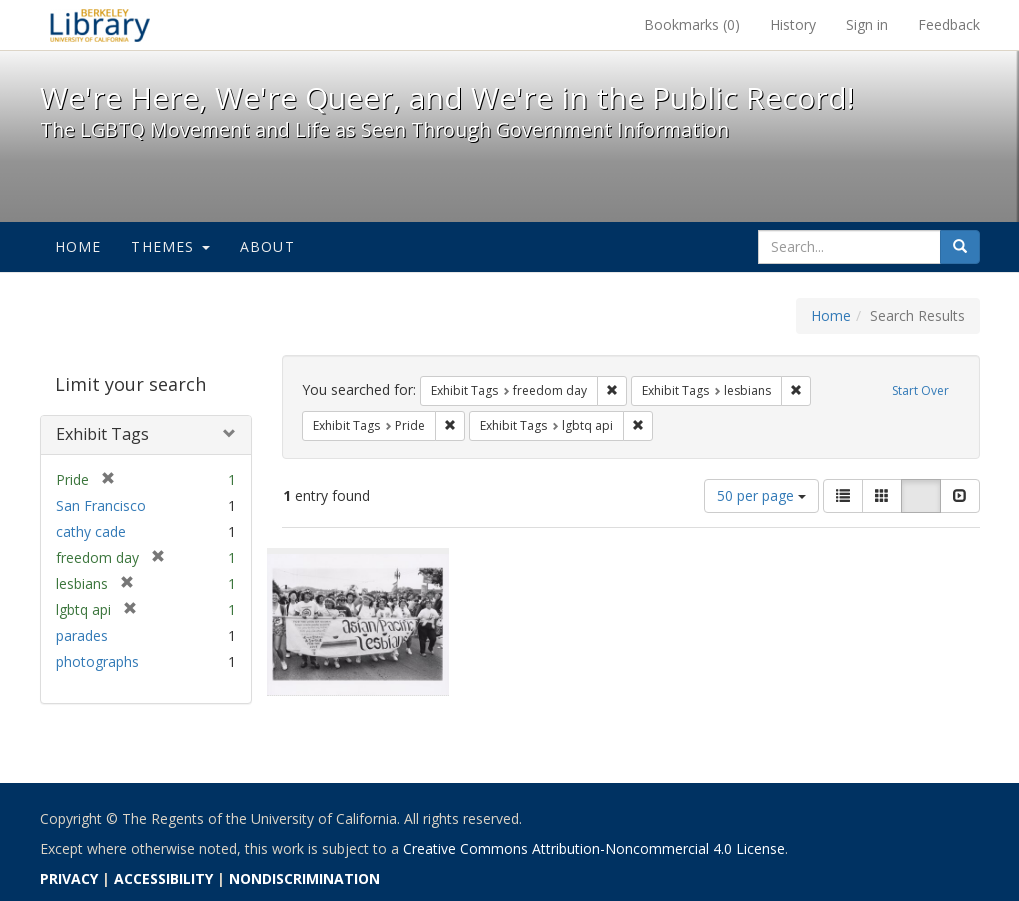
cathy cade (91, 531)
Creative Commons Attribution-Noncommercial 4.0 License (594, 848)
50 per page (761, 495)
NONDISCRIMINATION (304, 878)
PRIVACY (69, 878)
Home (78, 246)
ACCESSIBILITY (163, 878)
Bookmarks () (692, 24)
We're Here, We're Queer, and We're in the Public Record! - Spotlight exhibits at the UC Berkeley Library (100, 25)
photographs (97, 661)
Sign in (867, 24)
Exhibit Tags (102, 434)
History (793, 24)
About (267, 246)
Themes (170, 246)
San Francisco (101, 505)
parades (82, 635)
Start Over (920, 390)
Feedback (949, 24)
